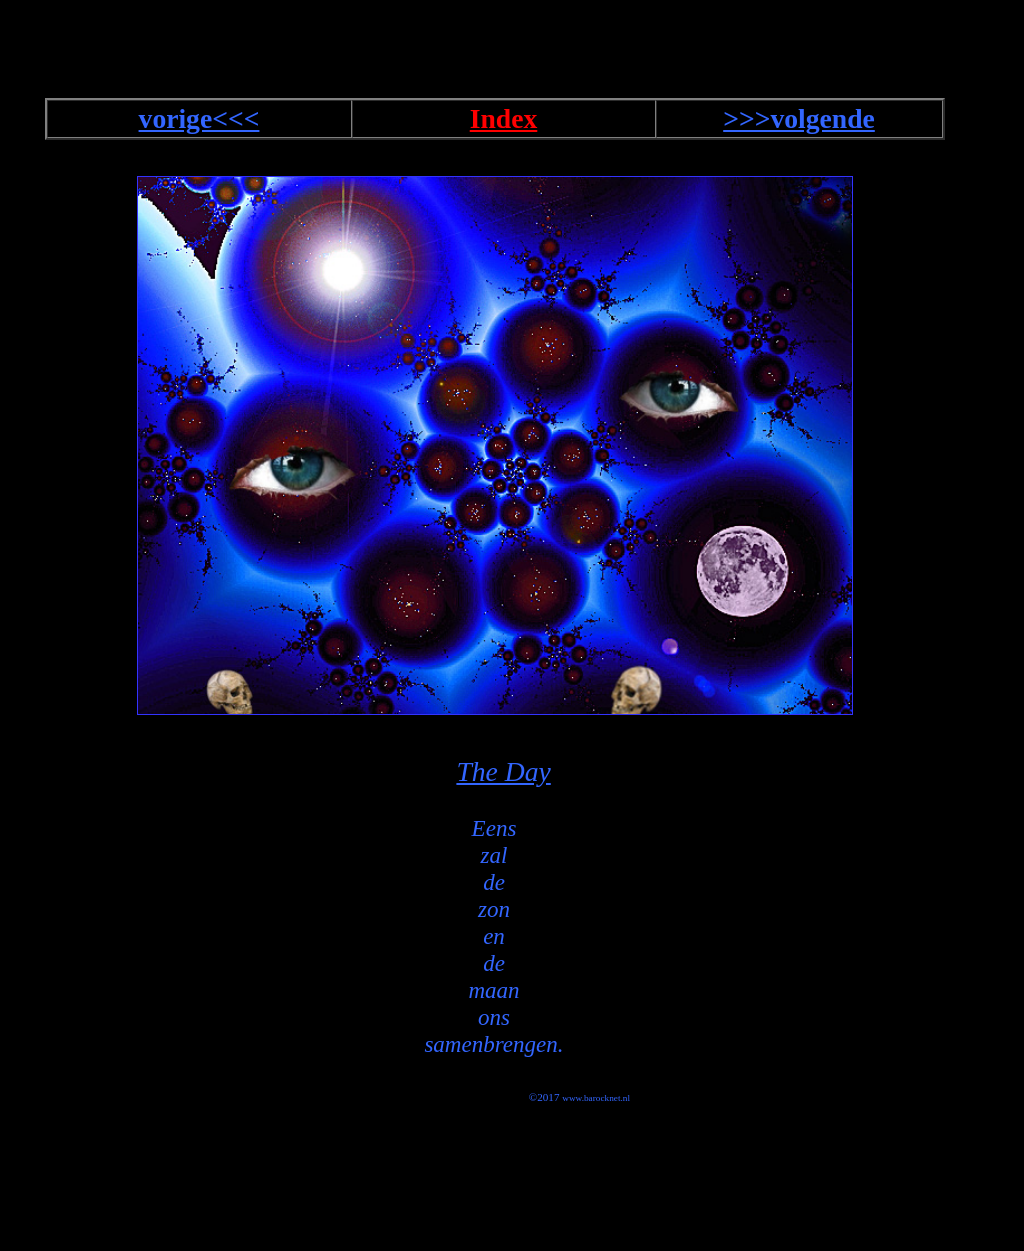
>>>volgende (799, 118)
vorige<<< (199, 118)
